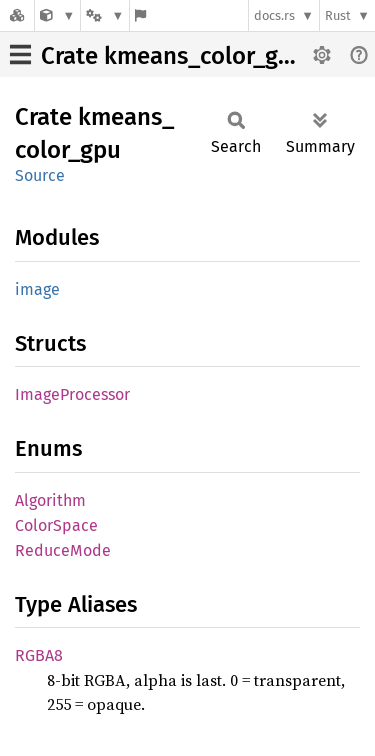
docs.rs (274, 15)
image (37, 289)
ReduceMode (63, 550)
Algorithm (50, 500)
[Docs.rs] (17, 15)
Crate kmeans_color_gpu (173, 56)
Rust (338, 15)
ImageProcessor (72, 394)
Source (40, 175)
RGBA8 (39, 655)
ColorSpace (56, 525)
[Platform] (105, 15)
